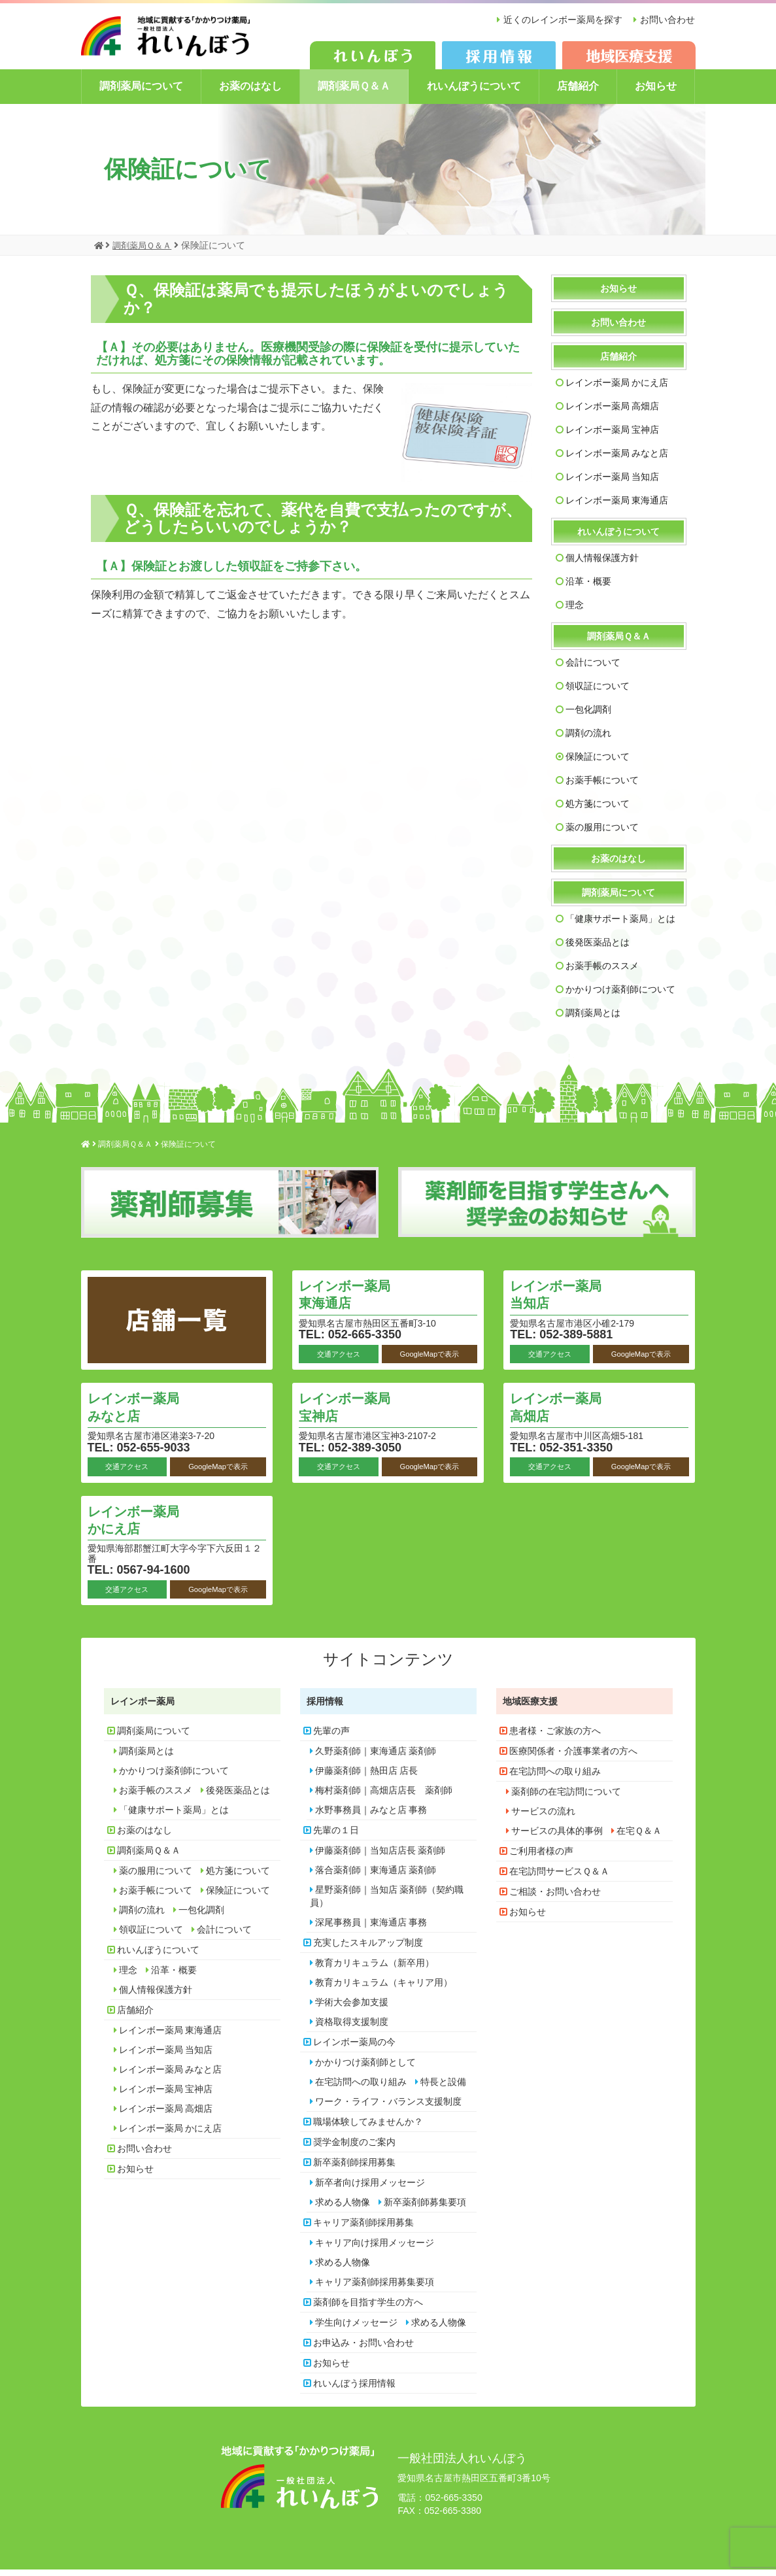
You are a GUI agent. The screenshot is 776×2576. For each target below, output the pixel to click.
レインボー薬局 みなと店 (617, 459)
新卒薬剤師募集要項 (425, 2208)
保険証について (597, 763)
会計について (592, 669)
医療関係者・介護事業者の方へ (573, 1757)
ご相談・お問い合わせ (555, 1897)
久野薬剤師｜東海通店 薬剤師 (376, 1757)
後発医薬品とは (597, 948)
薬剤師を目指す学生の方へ (368, 2308)
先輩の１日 (336, 1836)
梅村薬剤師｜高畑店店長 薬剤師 (383, 1796)
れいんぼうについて (474, 92)
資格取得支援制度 (351, 2027)
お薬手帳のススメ (602, 972)
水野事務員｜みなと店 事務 (371, 1815)
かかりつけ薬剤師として (365, 2068)
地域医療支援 (530, 1707)
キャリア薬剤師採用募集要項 (374, 2287)
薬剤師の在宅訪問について (566, 1797)
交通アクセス (338, 1360)
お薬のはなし (250, 92)
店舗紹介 (578, 92)
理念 (574, 611)
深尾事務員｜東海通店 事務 (371, 1928)
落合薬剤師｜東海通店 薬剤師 (376, 1876)
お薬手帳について (602, 786)
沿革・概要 (588, 588)
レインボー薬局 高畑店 (612, 412)
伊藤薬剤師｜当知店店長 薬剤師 (380, 1856)
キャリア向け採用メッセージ (374, 2248)
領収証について (597, 692)
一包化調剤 (588, 716)
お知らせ (656, 92)
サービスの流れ (543, 1817)
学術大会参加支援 (351, 2008)
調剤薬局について (141, 92)
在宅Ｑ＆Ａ (639, 1836)
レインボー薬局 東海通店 (617, 506)
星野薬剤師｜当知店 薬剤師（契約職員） (387, 1902)
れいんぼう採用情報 (354, 2389)
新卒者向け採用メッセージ (370, 2188)
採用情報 (325, 1707)
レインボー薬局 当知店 (612, 483)
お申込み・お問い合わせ (363, 2348)
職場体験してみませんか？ (368, 2127)
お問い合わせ (667, 19)
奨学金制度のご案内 (354, 2148)
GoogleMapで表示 (429, 1360)
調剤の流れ (588, 739)
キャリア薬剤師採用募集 (363, 2228)
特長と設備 (443, 2087)
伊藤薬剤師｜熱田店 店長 (366, 1776)
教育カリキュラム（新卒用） (374, 1968)
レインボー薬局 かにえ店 (617, 389)
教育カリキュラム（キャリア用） (383, 1988)
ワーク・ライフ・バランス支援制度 (388, 2107)
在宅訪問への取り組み (361, 2087)
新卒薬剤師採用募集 (354, 2168)
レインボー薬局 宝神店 (612, 436)
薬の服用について (602, 833)
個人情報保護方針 (602, 564)
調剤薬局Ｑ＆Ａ (354, 92)
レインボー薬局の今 (354, 2047)
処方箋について (597, 810)
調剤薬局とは (592, 1019)
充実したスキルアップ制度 (368, 1948)
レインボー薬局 (142, 1707)
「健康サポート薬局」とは (620, 925)
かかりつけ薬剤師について (620, 996)
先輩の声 (331, 1736)
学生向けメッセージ (356, 2328)
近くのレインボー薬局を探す (558, 19)
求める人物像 (342, 2208)
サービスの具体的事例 (557, 1836)
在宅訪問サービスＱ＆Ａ (559, 1877)
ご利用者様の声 (541, 1857)
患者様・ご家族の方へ (555, 1736)
